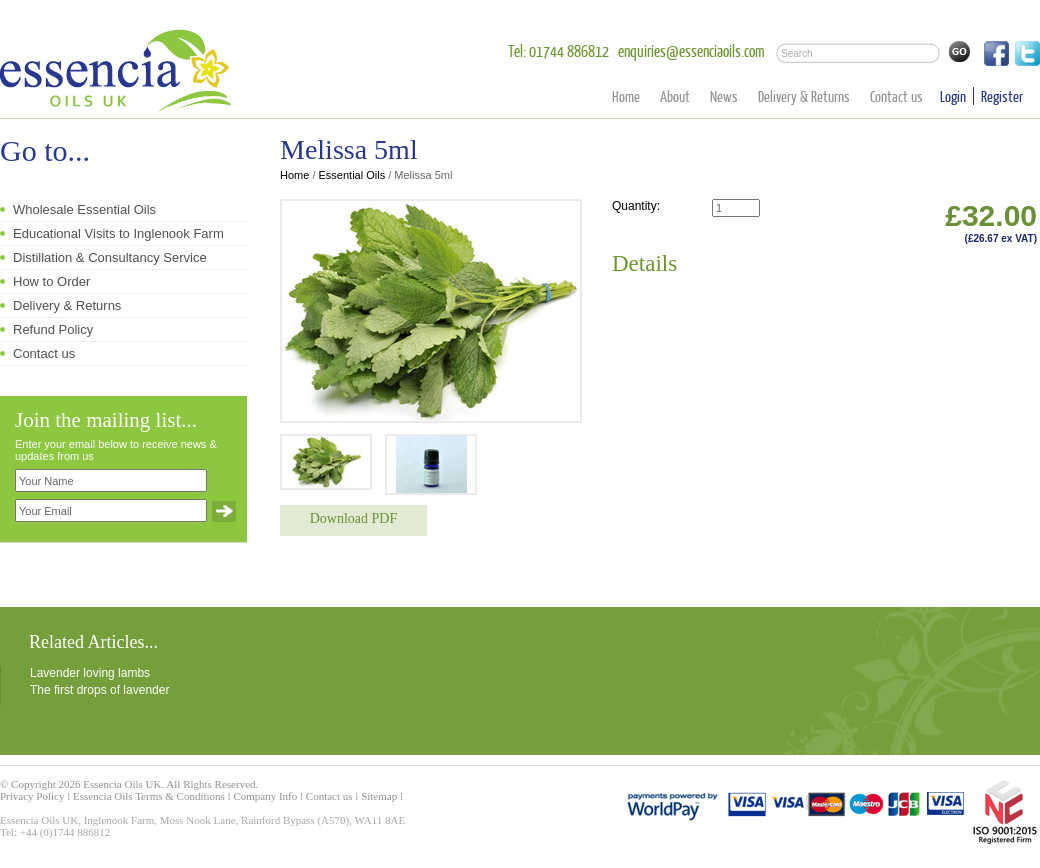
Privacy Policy (32, 796)
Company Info (265, 796)
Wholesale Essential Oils (84, 209)
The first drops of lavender (99, 690)
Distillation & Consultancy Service (110, 257)
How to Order (51, 281)
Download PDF (354, 518)
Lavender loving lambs (90, 673)
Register (1002, 96)
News (724, 96)
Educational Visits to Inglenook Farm (118, 233)
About (675, 96)
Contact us (896, 96)
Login (953, 96)
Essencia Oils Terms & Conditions (149, 796)
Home (626, 96)
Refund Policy (53, 329)
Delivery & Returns (804, 96)
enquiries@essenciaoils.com (691, 50)
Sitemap (379, 796)
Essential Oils (352, 175)
